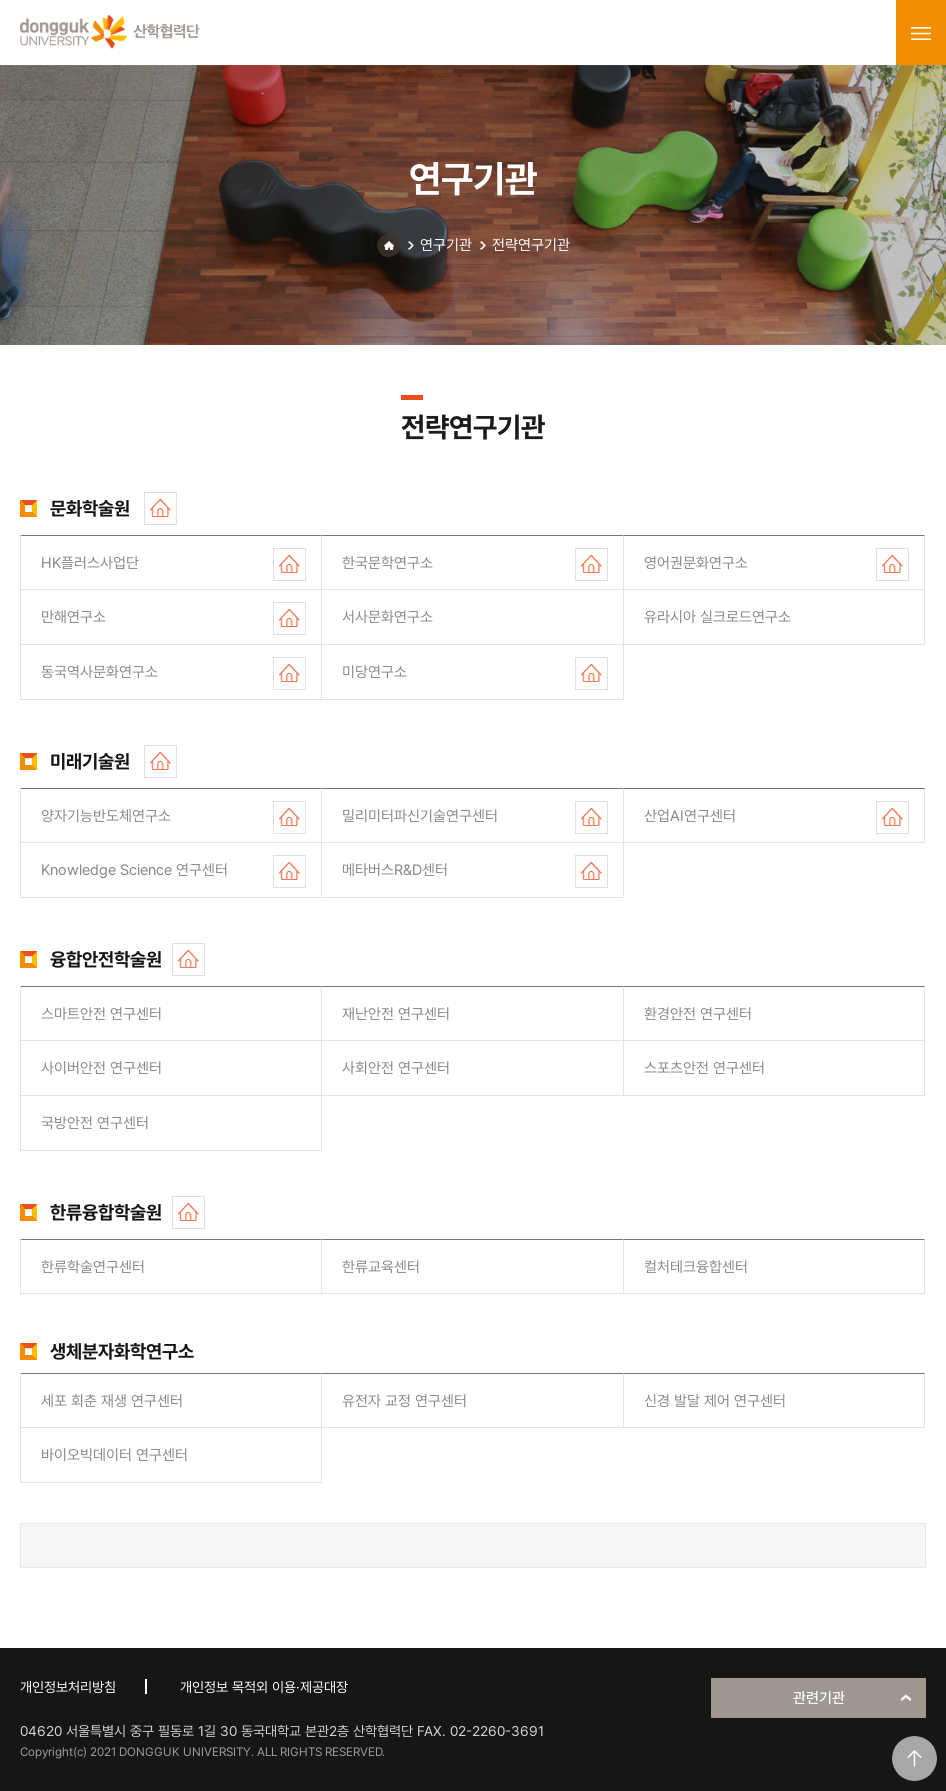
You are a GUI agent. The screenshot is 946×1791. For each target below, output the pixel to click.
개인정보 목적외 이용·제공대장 (264, 1687)
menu (921, 33)
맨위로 (914, 1758)
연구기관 (446, 245)
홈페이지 (160, 508)
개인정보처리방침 (68, 1687)
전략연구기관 (531, 245)
